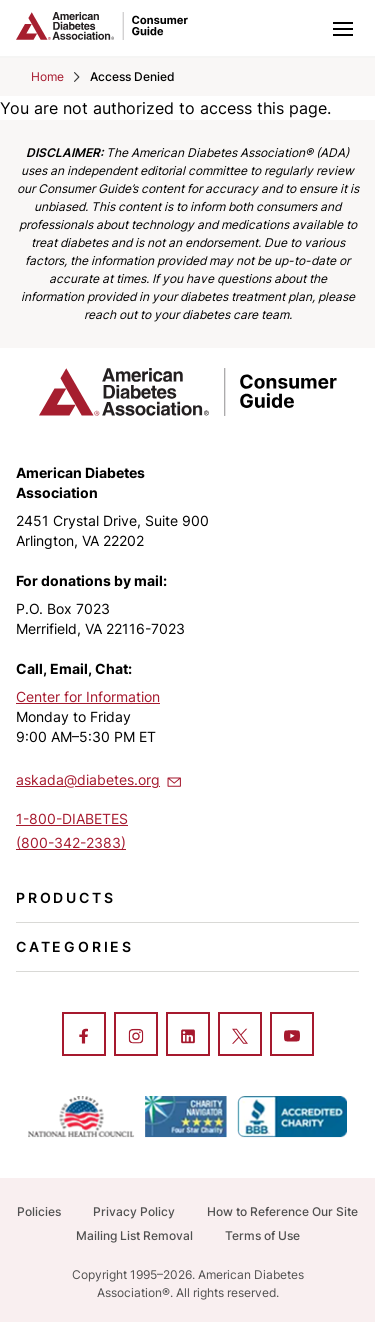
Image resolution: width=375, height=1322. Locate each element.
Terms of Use (262, 1235)
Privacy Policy (134, 1211)
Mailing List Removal (134, 1235)
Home (47, 76)
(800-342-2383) (71, 842)
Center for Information (88, 696)
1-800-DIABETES (72, 818)
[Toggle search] (299, 28)
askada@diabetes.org (100, 779)
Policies (39, 1211)
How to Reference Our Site (282, 1211)
